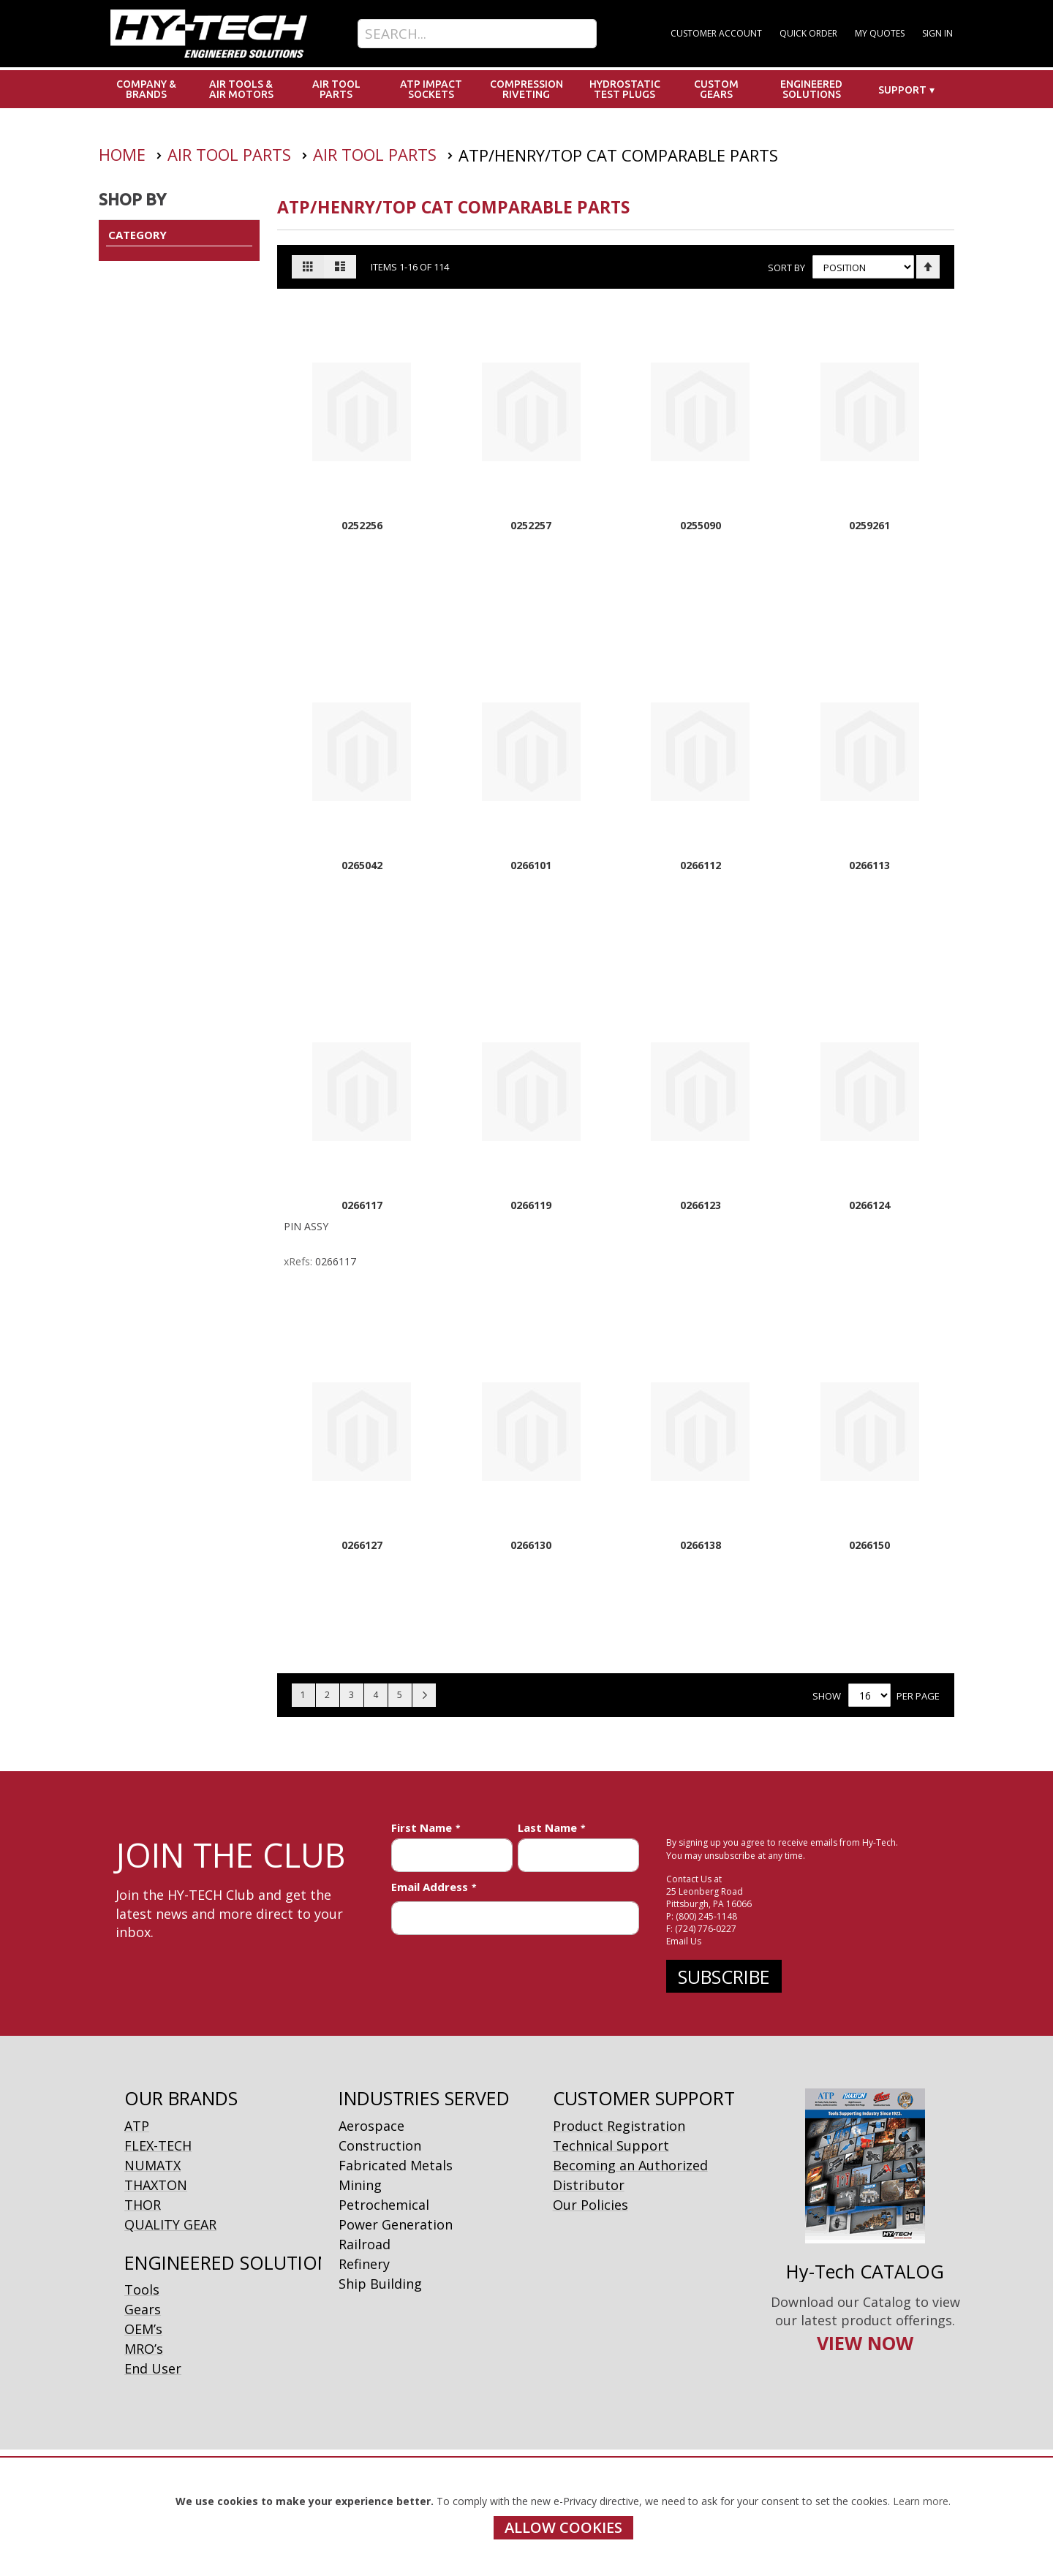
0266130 (530, 1545)
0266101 (530, 865)
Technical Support (611, 2145)
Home (124, 154)
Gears (142, 2309)
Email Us (683, 1941)
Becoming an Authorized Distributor (630, 2175)
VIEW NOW (865, 2342)
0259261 (869, 525)
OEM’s (143, 2329)
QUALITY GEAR (170, 2224)
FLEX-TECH (158, 2145)
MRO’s (143, 2348)
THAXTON (155, 2185)
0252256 (361, 525)
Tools (141, 2289)
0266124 (869, 1205)
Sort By (786, 267)
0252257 (530, 525)
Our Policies (590, 2204)
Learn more (920, 2501)
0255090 (700, 525)
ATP (136, 2125)
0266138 (700, 1545)
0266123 (700, 1205)
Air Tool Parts (231, 154)
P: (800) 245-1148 (701, 1916)
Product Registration (619, 2125)
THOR (142, 2204)
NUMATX (152, 2165)
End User (152, 2368)
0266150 (869, 1545)
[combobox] (477, 33)
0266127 (361, 1545)
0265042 (361, 865)
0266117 (361, 1205)
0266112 (700, 865)
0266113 (869, 865)
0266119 (530, 1205)
